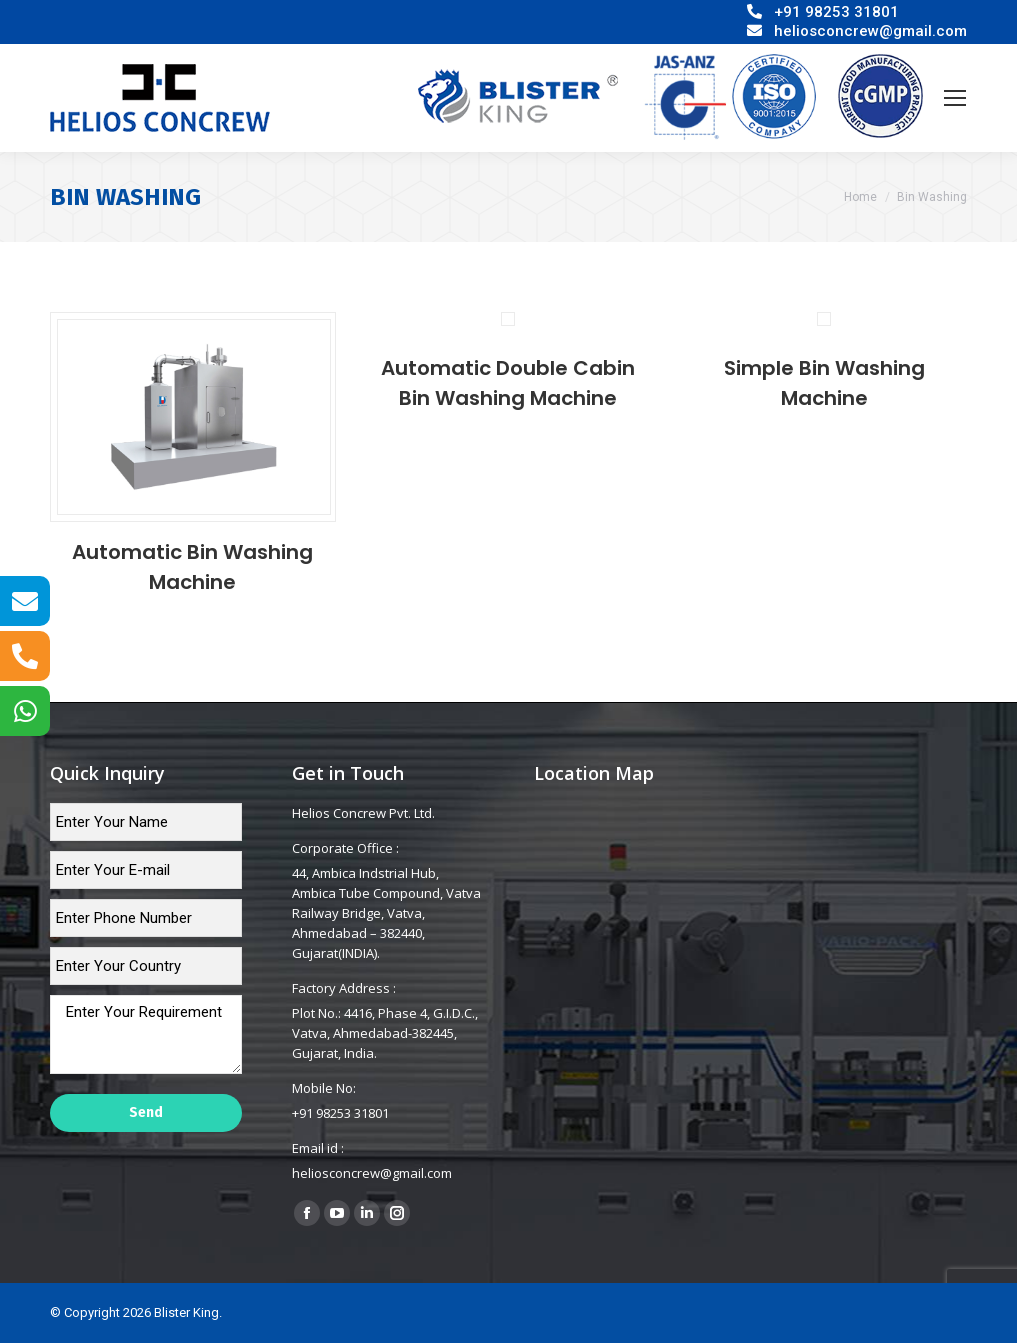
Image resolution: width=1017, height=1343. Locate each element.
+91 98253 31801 (836, 12)
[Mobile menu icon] (955, 98)
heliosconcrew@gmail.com (870, 31)
